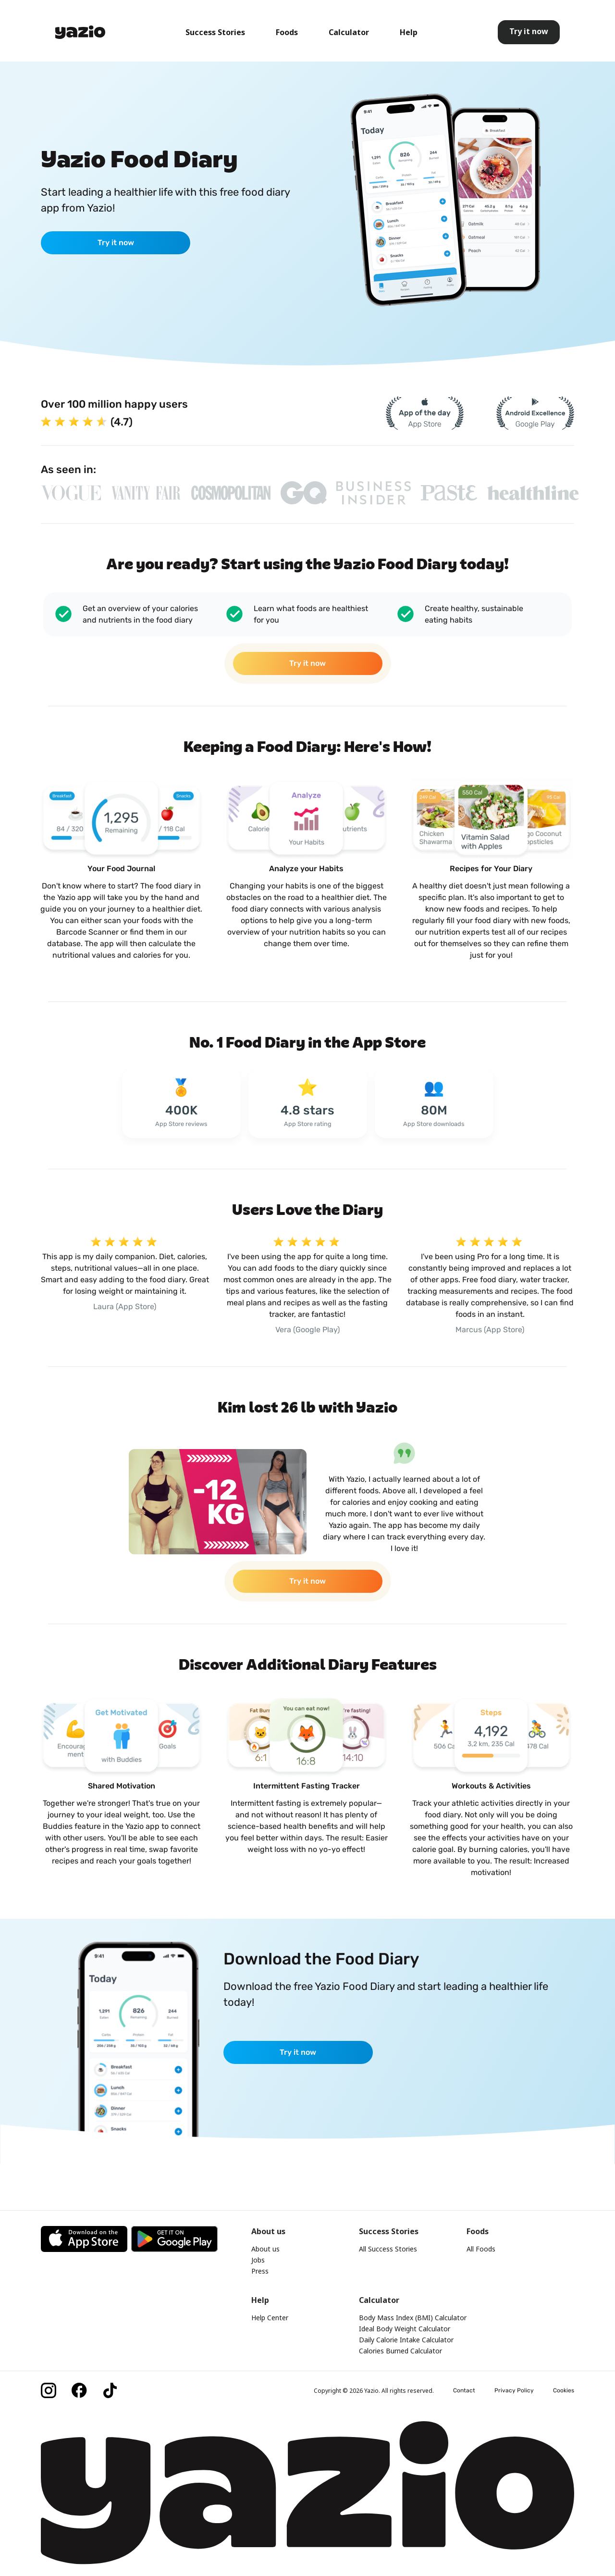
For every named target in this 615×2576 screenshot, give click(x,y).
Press (260, 2271)
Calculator (349, 32)
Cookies (563, 2390)
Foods (287, 32)
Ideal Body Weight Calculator (404, 2328)
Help (409, 32)
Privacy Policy (514, 2390)
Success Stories (215, 32)
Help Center (269, 2317)
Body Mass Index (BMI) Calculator (413, 2317)
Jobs (258, 2259)
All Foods (481, 2248)
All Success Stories (388, 2248)
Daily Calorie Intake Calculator (406, 2339)
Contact (464, 2390)
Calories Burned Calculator (400, 2350)
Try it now (116, 242)
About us (265, 2248)
